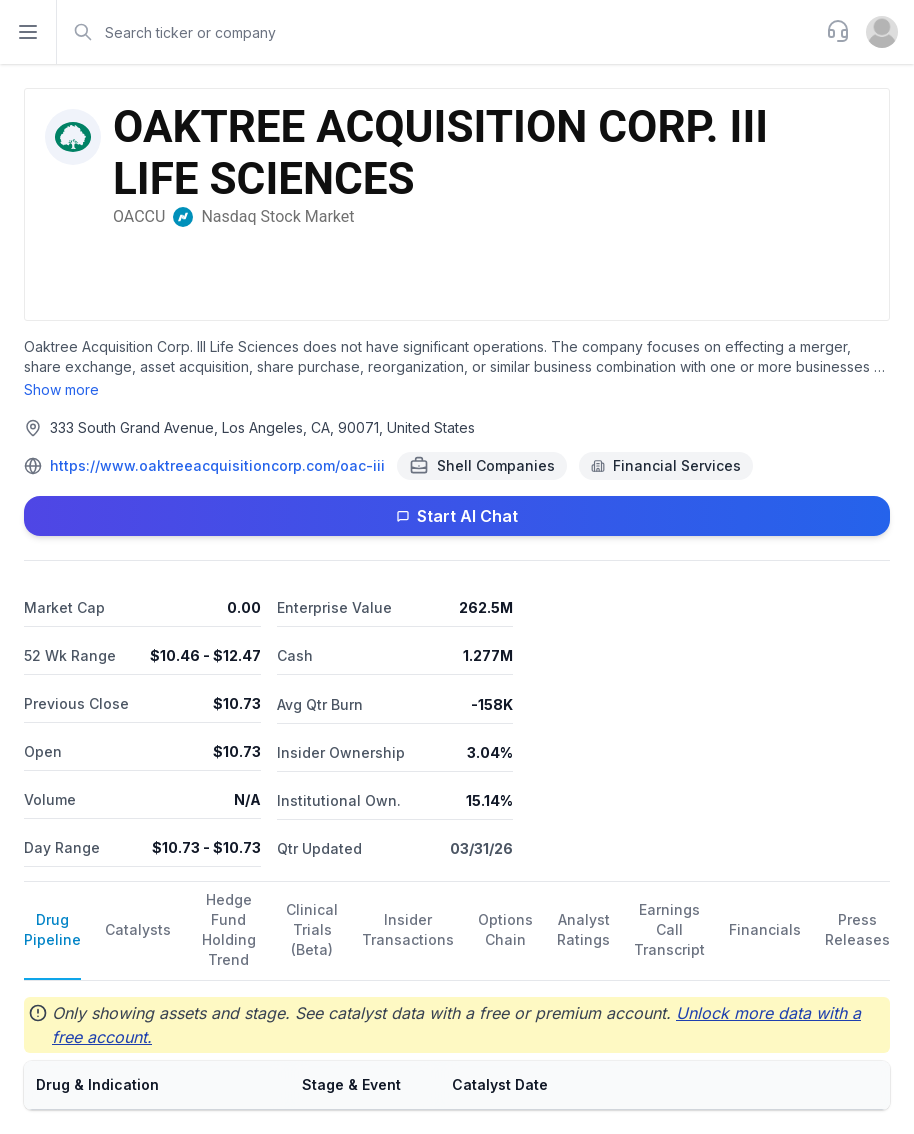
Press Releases (857, 929)
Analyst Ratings (583, 929)
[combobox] (439, 32)
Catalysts (138, 929)
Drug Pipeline (52, 929)
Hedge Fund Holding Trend (229, 929)
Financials (765, 929)
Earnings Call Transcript (669, 929)
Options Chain (505, 929)
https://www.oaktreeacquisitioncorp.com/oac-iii (217, 465)
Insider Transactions (408, 929)
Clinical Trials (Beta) (312, 929)
